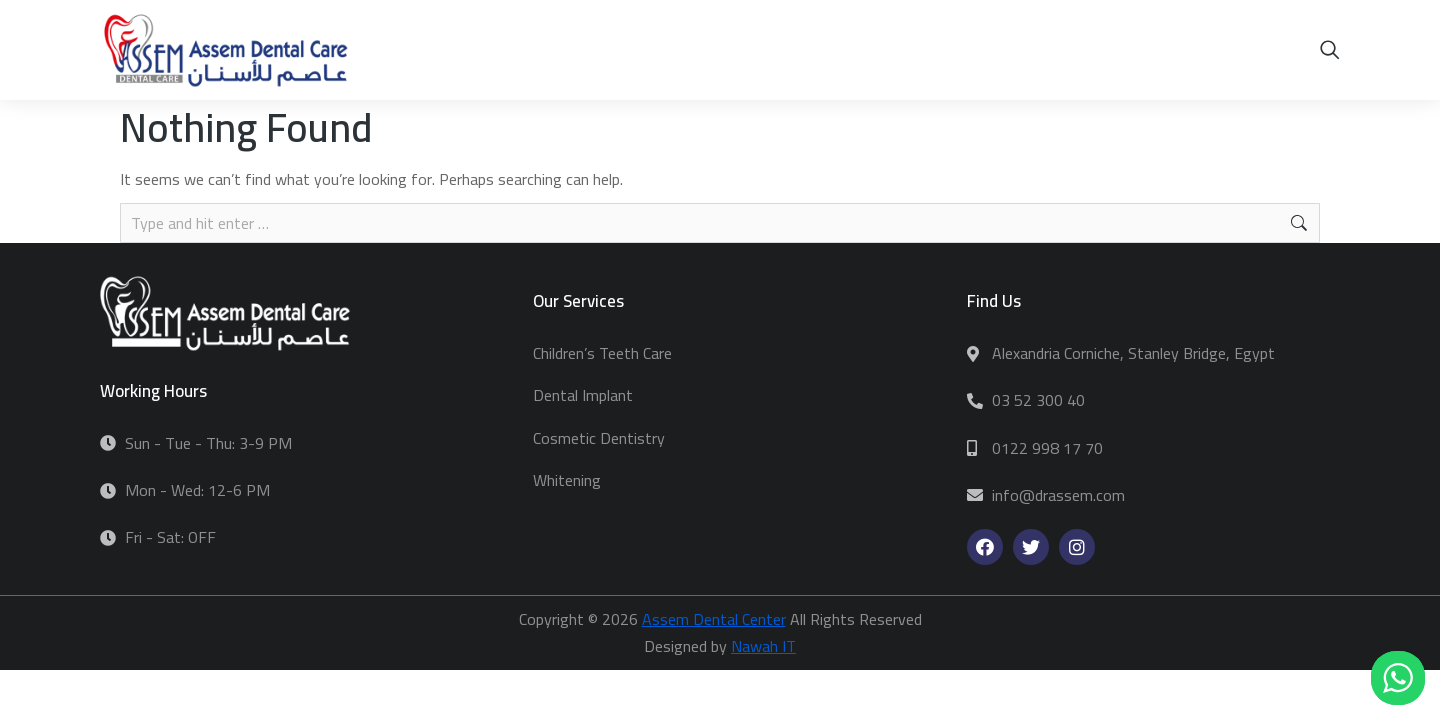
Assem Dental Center (714, 619)
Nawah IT (763, 646)
